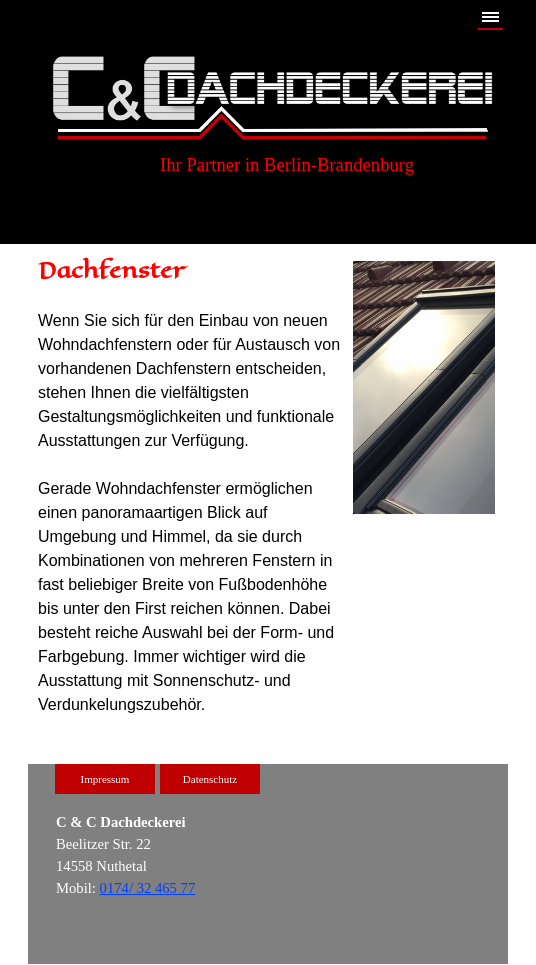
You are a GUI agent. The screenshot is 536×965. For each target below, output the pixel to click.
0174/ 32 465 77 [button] (148, 888)
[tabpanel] (190, 486)
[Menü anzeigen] (490, 17)
